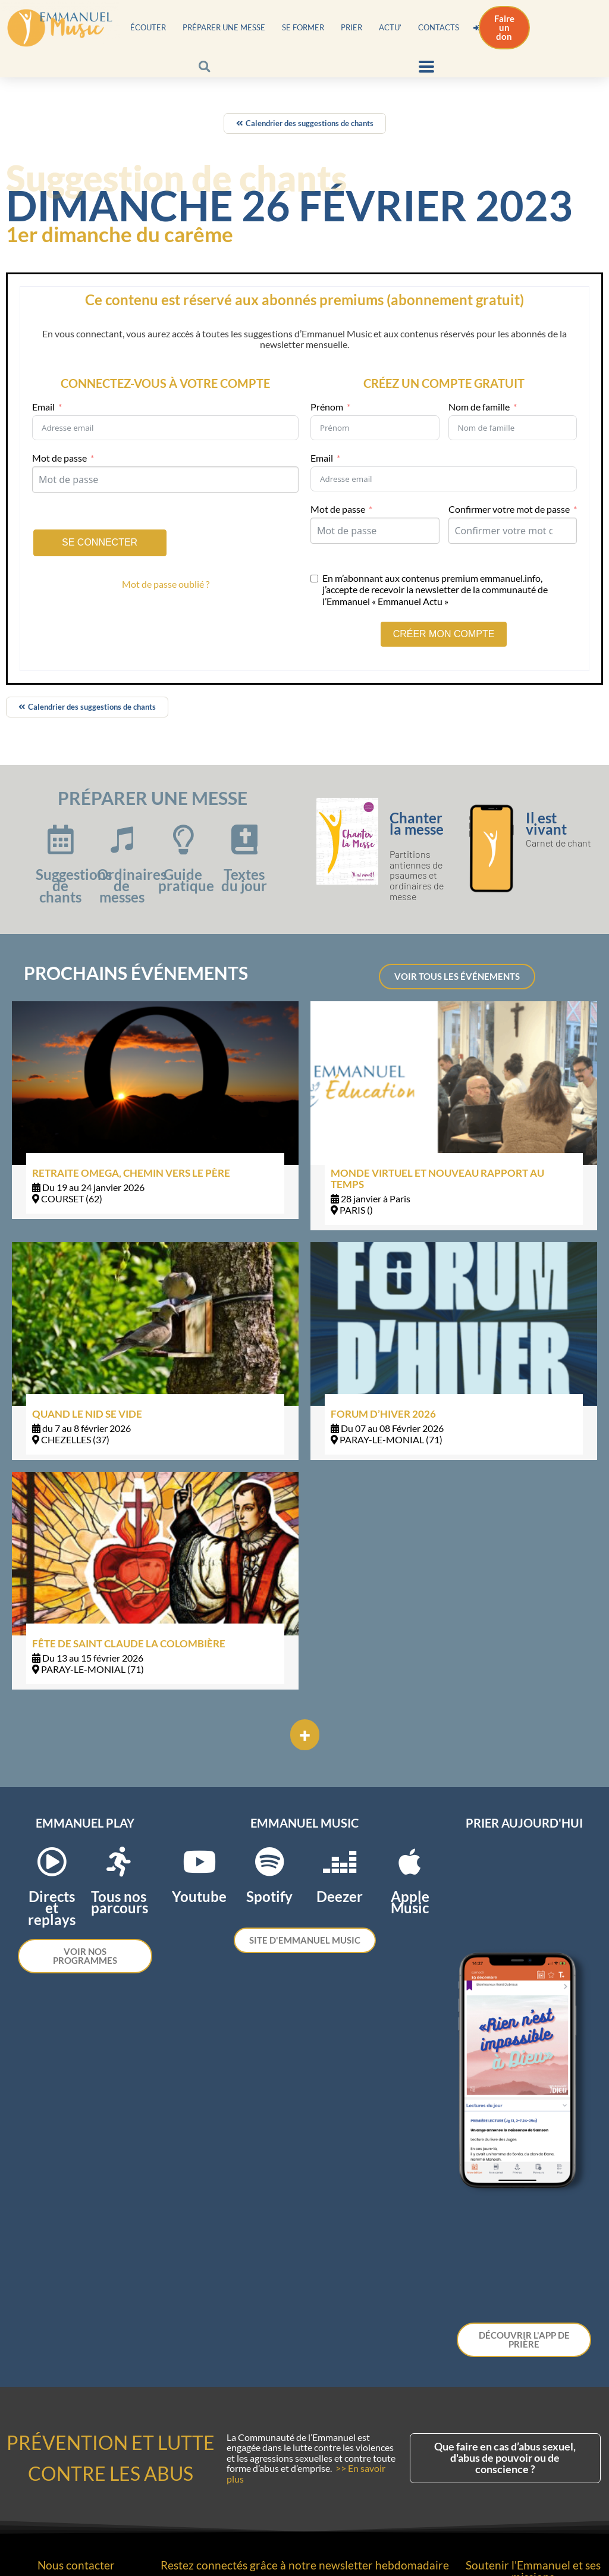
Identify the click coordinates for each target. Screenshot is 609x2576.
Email (43, 406)
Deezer (339, 1896)
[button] (204, 66)
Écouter (148, 27)
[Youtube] (199, 1861)
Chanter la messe (417, 823)
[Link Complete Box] (155, 1110)
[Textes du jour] (244, 839)
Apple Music (410, 1902)
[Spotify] (269, 1861)
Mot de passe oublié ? (165, 584)
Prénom (326, 406)
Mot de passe (59, 457)
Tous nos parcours (119, 1902)
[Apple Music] (410, 1861)
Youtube (199, 1896)
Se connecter (99, 542)
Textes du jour (244, 880)
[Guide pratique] (183, 839)
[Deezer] (339, 1861)
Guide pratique (186, 880)
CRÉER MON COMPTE (444, 634)
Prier (351, 27)
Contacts (438, 27)
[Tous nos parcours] (119, 1861)
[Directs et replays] (52, 1861)
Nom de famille (479, 406)
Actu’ (390, 27)
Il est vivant (546, 823)
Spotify (269, 1896)
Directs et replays (52, 1908)
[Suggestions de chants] (61, 839)
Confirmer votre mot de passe (509, 509)
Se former (303, 27)
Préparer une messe (224, 27)
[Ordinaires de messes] (122, 839)
